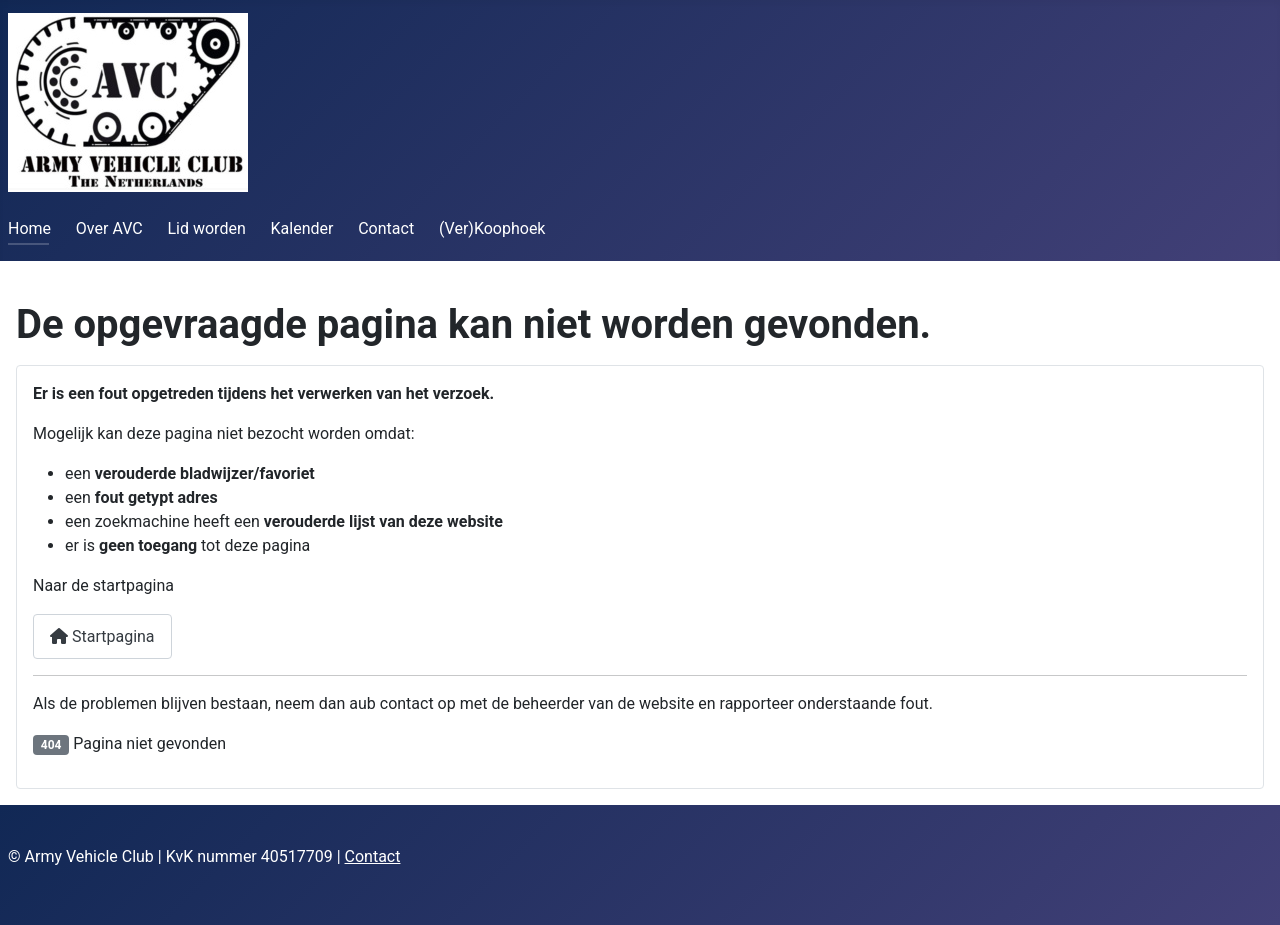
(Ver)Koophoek (492, 228)
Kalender (302, 228)
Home (29, 228)
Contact (386, 228)
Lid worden (206, 228)
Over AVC (109, 228)
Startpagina (102, 636)
